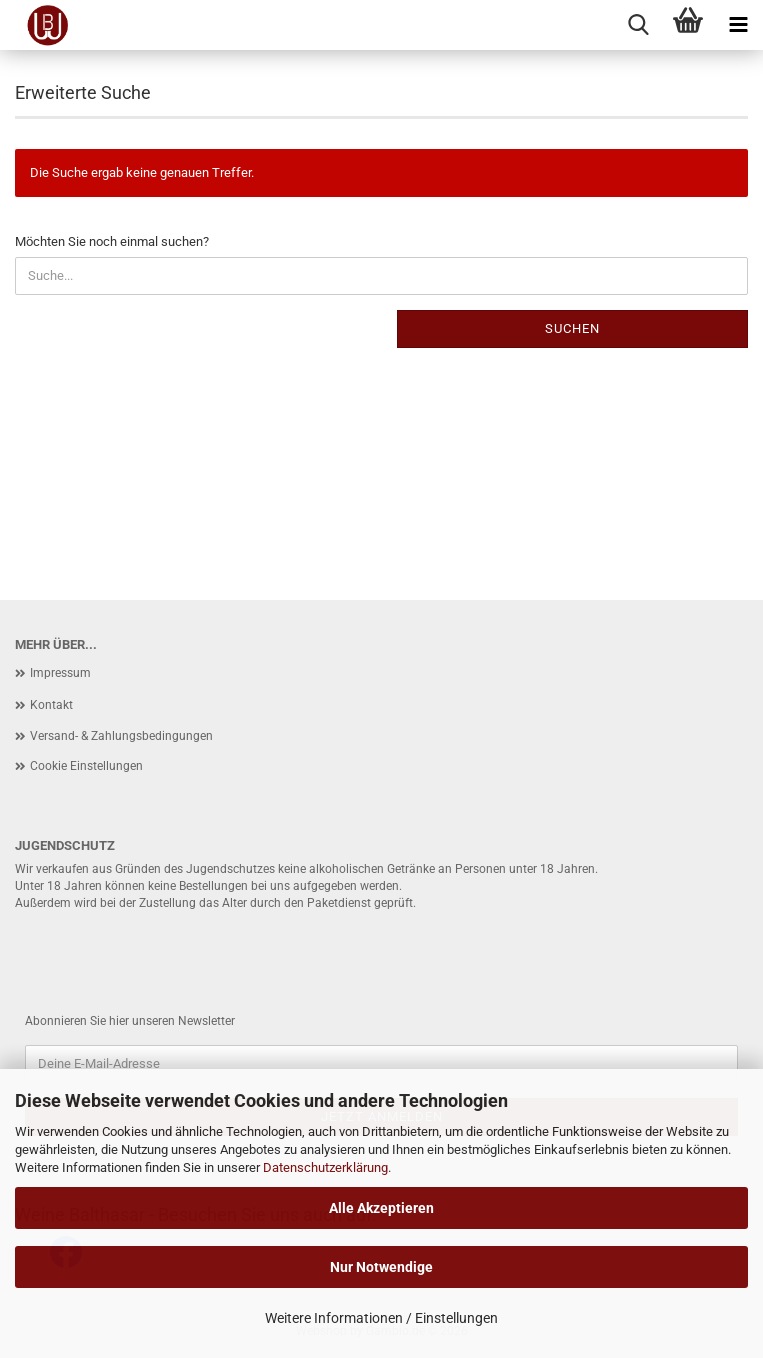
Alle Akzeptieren (381, 1208)
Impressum (60, 673)
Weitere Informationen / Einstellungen (381, 1318)
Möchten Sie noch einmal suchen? (112, 241)
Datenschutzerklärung (325, 1167)
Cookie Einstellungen (86, 766)
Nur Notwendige (381, 1267)
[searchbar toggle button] (638, 25)
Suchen (572, 328)
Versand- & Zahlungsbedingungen (121, 736)
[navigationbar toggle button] (738, 25)
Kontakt (51, 705)
